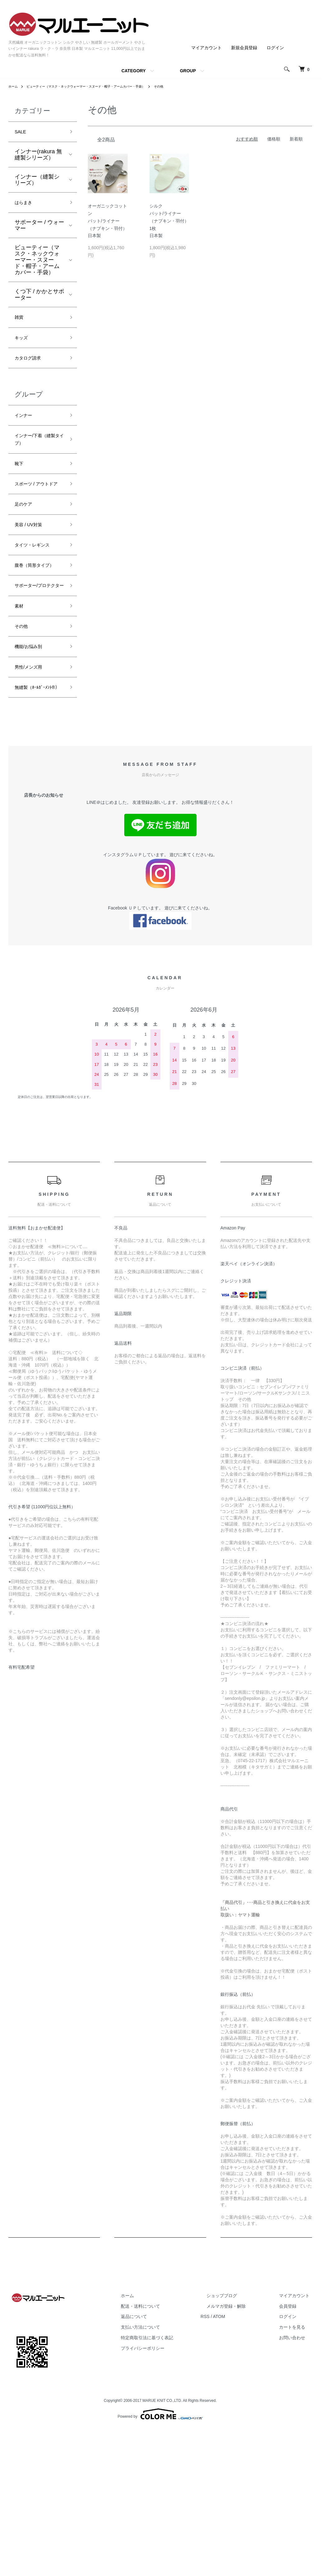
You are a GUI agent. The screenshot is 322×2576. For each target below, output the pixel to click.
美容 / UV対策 (32, 556)
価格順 (273, 138)
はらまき (26, 205)
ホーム (14, 86)
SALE (22, 133)
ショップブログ (239, 2372)
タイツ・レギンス (37, 579)
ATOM (242, 2394)
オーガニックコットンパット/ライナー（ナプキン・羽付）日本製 (107, 220)
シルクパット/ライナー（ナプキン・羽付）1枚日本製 (169, 220)
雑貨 (20, 322)
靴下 (20, 480)
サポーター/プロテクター (38, 638)
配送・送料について (169, 2383)
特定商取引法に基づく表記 (175, 2414)
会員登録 (293, 2383)
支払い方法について (169, 2404)
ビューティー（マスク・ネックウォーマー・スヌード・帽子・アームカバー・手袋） (99, 86)
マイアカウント (206, 47)
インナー (26, 426)
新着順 (296, 138)
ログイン (275, 47)
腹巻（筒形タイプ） (34, 606)
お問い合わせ (298, 2414)
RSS (228, 2394)
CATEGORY (133, 70)
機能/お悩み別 (32, 709)
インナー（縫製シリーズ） (37, 181)
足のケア (26, 534)
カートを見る (298, 2404)
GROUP (188, 70)
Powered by (160, 2491)
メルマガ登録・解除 (243, 2383)
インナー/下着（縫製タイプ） (38, 453)
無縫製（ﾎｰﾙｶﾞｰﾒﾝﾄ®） (38, 759)
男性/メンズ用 (32, 732)
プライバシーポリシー (171, 2425)
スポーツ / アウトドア (39, 507)
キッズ (23, 344)
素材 (20, 665)
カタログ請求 (31, 367)
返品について (162, 2394)
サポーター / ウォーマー (39, 229)
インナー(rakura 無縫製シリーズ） (38, 156)
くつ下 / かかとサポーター (39, 298)
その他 (185, 86)
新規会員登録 (244, 47)
